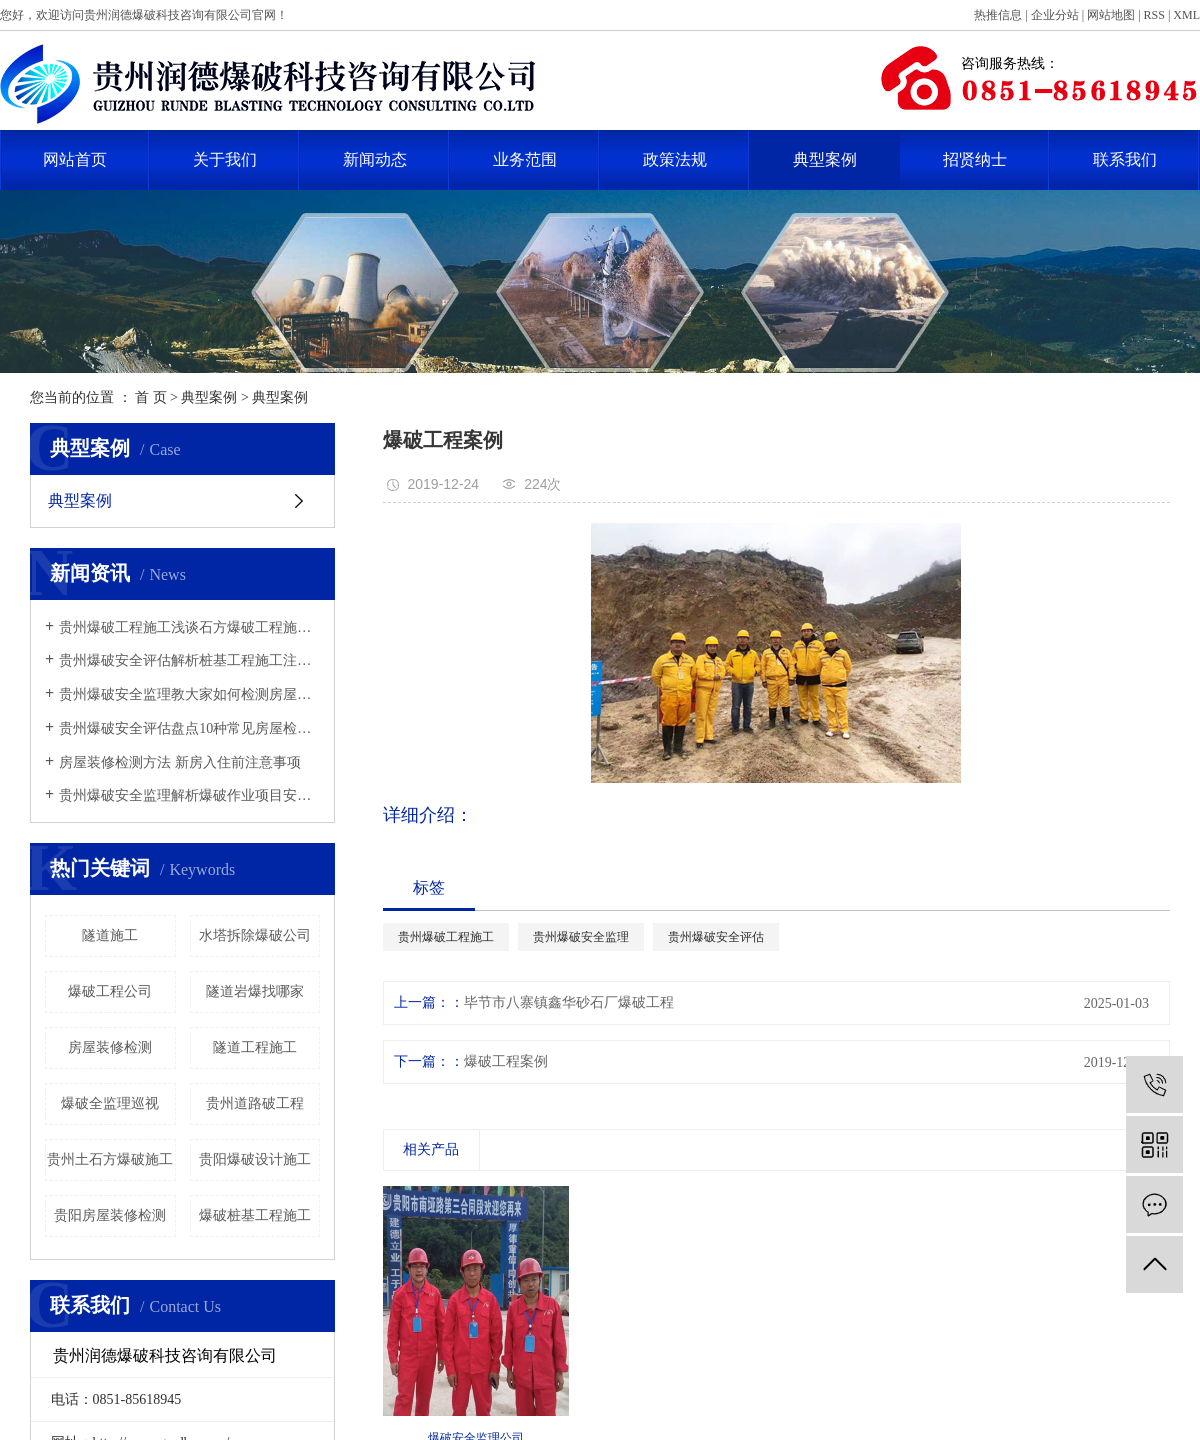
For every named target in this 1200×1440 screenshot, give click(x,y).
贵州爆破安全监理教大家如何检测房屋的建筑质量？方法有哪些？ (189, 694)
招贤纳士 (975, 159)
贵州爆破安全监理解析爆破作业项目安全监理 (189, 795)
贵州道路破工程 (255, 1103)
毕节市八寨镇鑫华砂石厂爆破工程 (569, 1002)
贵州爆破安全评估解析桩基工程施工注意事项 (189, 660)
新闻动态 (375, 159)
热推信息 (998, 15)
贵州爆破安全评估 (716, 937)
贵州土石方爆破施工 (110, 1159)
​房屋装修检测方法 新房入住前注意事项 (180, 762)
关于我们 (225, 159)
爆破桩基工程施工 (255, 1215)
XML (1186, 15)
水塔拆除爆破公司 (255, 935)
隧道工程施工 (255, 1047)
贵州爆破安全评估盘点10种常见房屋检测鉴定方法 (189, 728)
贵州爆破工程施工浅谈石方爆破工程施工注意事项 (189, 627)
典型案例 (825, 159)
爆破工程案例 (506, 1061)
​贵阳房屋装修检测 (110, 1215)
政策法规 (675, 159)
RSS (1154, 15)
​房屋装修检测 (110, 1047)
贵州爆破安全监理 (581, 937)
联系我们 (1125, 159)
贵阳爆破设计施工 (255, 1159)
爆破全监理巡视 (110, 1103)
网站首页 (75, 159)
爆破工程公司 (110, 991)
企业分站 (1055, 15)
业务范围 (525, 159)
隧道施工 (110, 935)
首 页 (151, 397)
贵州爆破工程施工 (446, 937)
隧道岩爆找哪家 (255, 991)
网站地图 (1111, 15)
